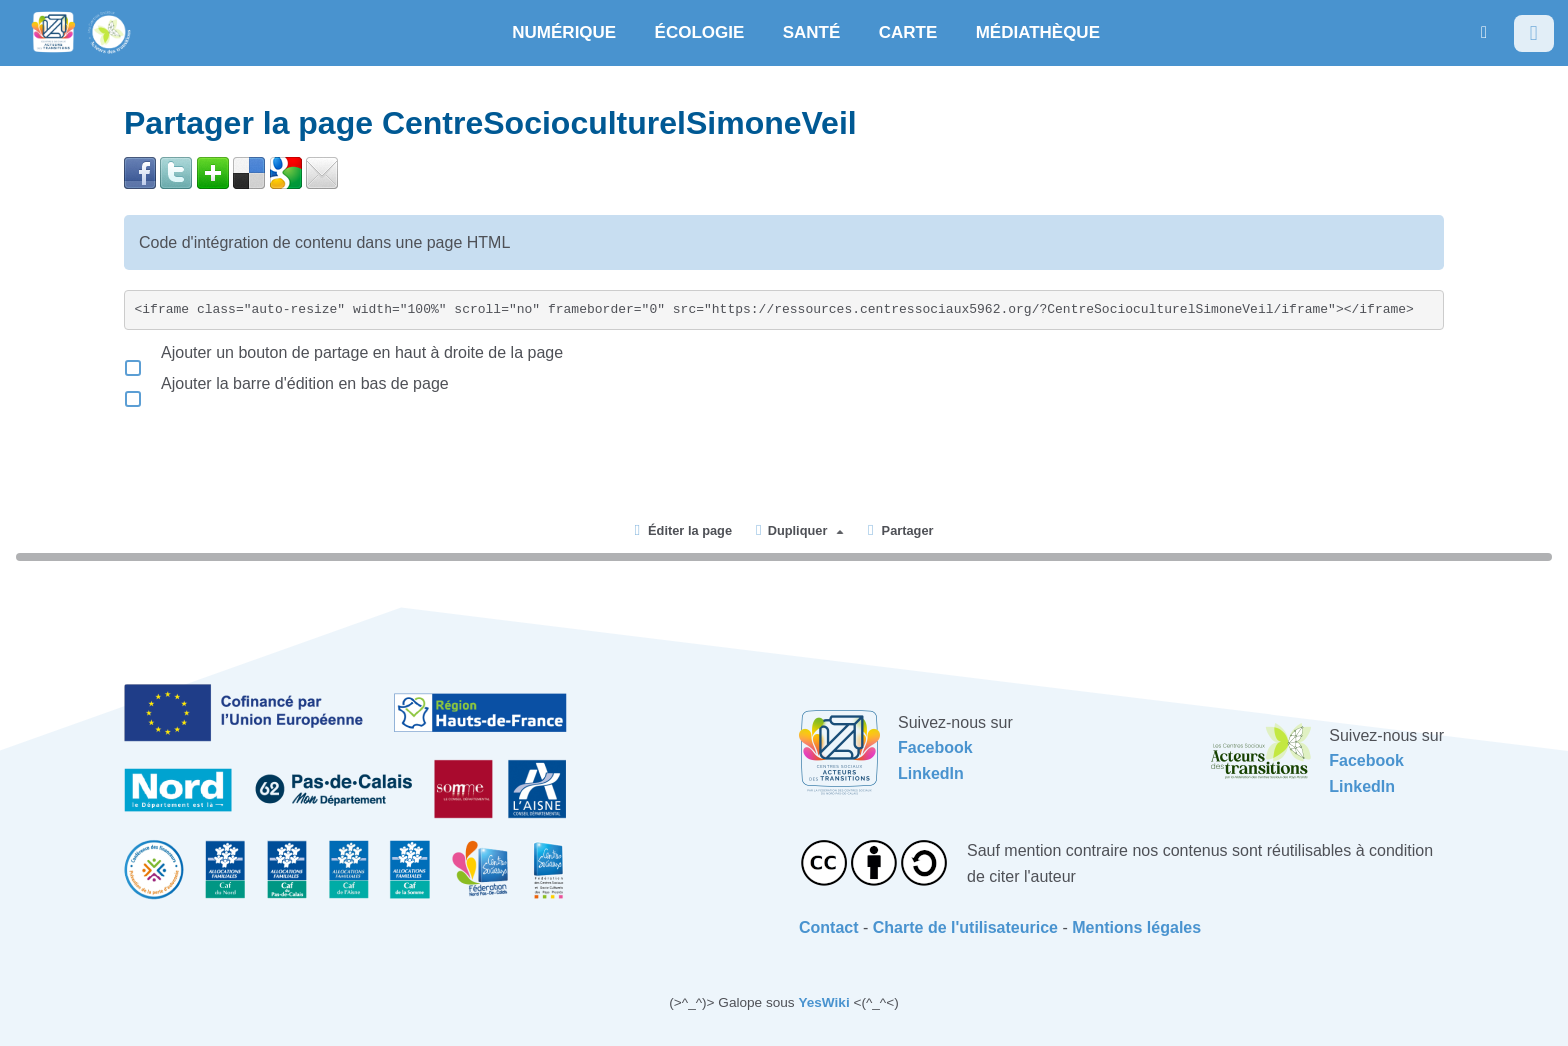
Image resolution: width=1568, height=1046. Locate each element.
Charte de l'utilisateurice (965, 927)
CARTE (908, 32)
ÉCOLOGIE (700, 32)
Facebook (935, 747)
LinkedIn (931, 773)
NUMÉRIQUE (564, 32)
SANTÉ (812, 32)
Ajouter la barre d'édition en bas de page (286, 383)
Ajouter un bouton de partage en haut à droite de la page (343, 352)
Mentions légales (1136, 927)
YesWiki (823, 1002)
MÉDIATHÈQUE (1038, 32)
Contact (829, 927)
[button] (1484, 32)
